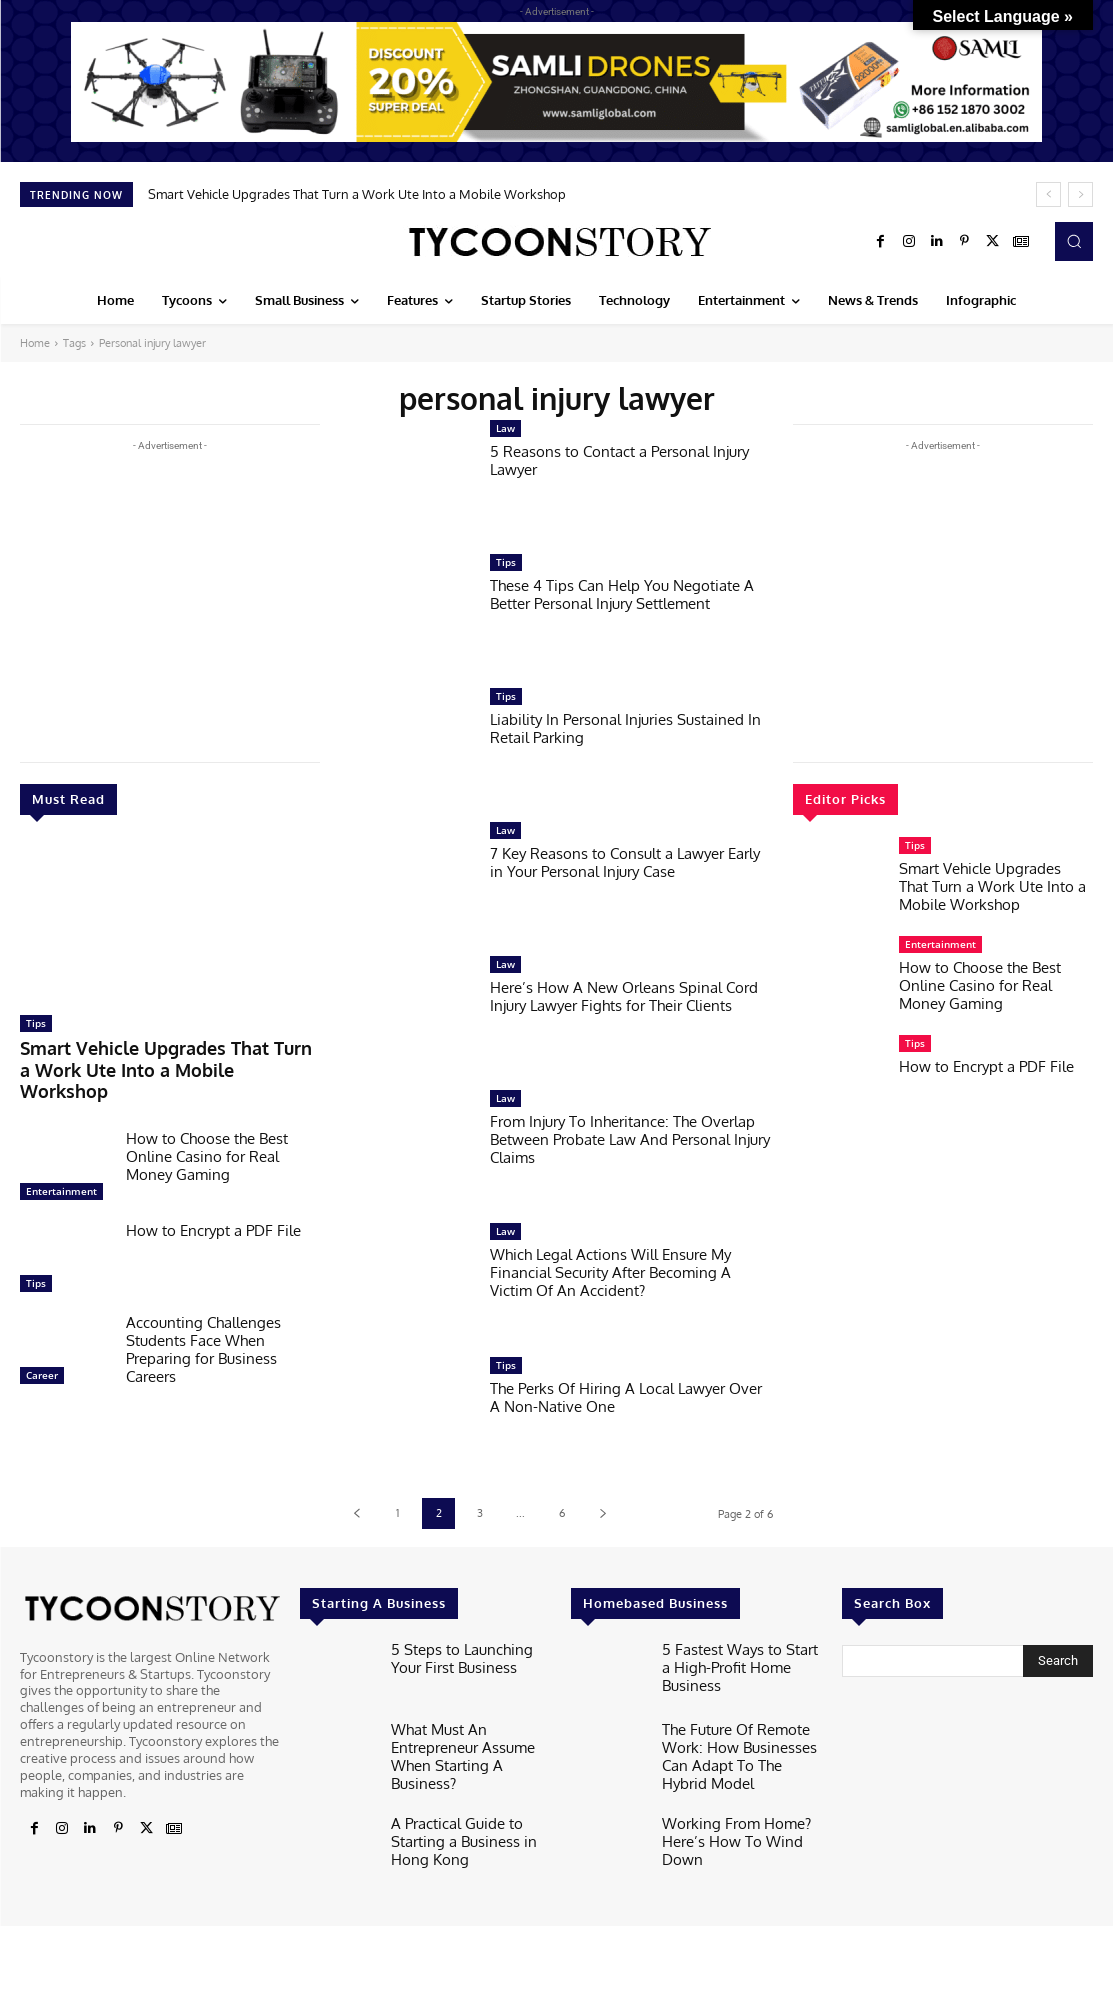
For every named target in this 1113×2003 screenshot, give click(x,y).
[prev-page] (356, 1513)
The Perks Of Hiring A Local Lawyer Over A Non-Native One (626, 1397)
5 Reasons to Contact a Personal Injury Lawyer (619, 460)
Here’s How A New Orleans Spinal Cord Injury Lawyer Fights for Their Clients (624, 996)
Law (505, 428)
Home (35, 343)
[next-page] (602, 1513)
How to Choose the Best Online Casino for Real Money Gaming (207, 1127)
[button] (1074, 241)
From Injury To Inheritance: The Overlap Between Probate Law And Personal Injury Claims (630, 1139)
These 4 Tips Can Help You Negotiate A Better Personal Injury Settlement (622, 594)
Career (42, 1346)
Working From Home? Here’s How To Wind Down (741, 1821)
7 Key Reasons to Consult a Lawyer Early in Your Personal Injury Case (625, 862)
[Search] (1058, 1661)
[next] (1080, 194)
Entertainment (61, 1162)
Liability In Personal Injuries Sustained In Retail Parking (625, 728)
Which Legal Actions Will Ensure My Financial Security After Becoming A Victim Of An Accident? (610, 1272)
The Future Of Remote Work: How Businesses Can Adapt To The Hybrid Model (741, 1751)
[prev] (1048, 194)
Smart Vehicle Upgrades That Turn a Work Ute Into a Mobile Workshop (357, 194)
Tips (36, 1023)
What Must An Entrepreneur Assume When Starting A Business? (469, 1743)
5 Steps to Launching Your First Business (467, 1656)
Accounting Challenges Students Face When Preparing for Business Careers (203, 1320)
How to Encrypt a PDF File (213, 1201)
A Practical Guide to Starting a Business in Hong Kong (454, 1824)
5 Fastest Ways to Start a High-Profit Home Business (739, 1656)
